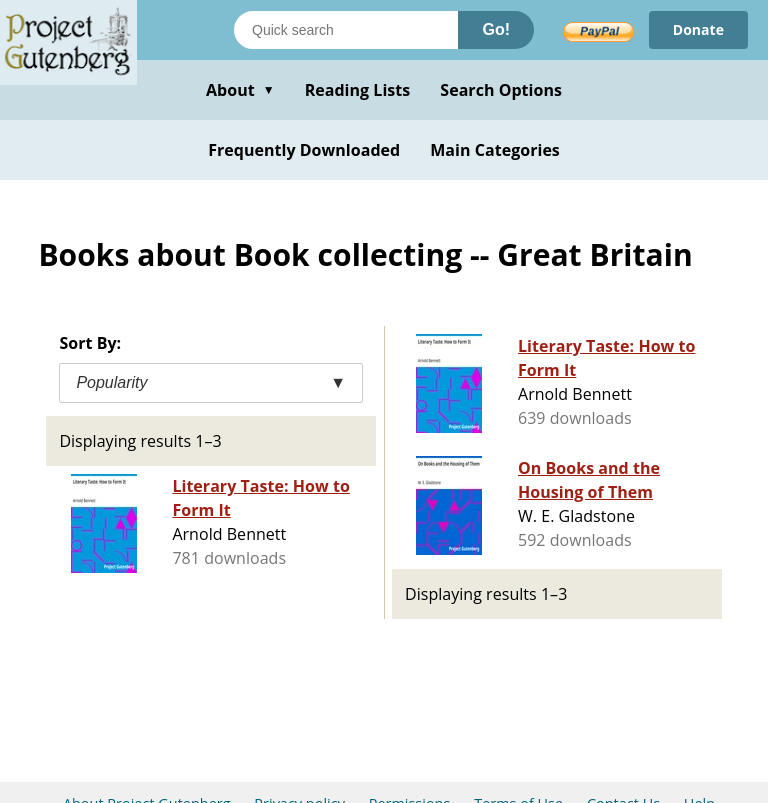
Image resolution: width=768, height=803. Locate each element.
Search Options (501, 90)
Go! (496, 29)
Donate (698, 29)
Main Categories (495, 150)
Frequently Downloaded (304, 150)
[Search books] (346, 30)
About (240, 90)
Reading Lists (358, 90)
